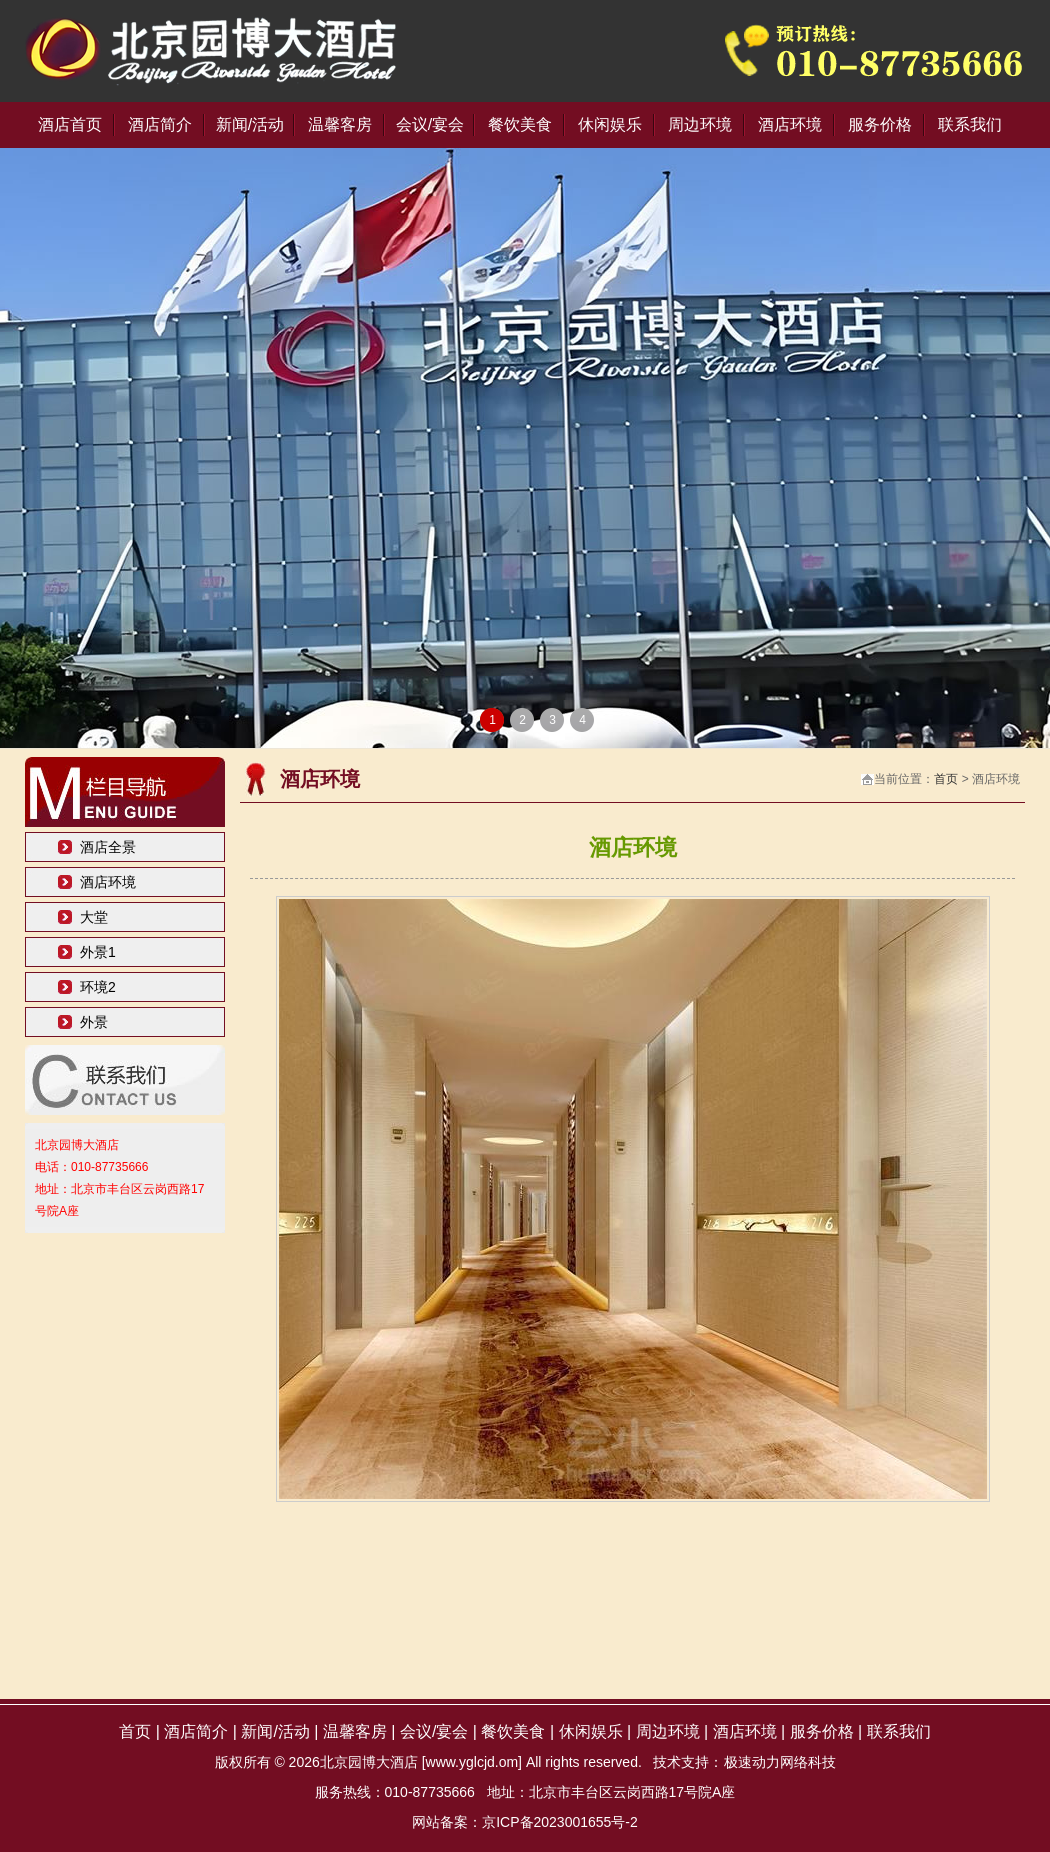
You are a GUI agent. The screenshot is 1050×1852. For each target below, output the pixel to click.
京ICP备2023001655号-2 (560, 1822)
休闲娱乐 (610, 124)
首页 (946, 779)
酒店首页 (70, 124)
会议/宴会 (430, 124)
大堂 (94, 917)
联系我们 (970, 124)
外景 (94, 1022)
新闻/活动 (250, 124)
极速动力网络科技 (780, 1762)
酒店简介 (160, 124)
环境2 (98, 987)
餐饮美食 (520, 124)
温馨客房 (340, 124)
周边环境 (700, 124)
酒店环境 (790, 124)
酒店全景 (108, 847)
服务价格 (880, 124)
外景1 (98, 952)
